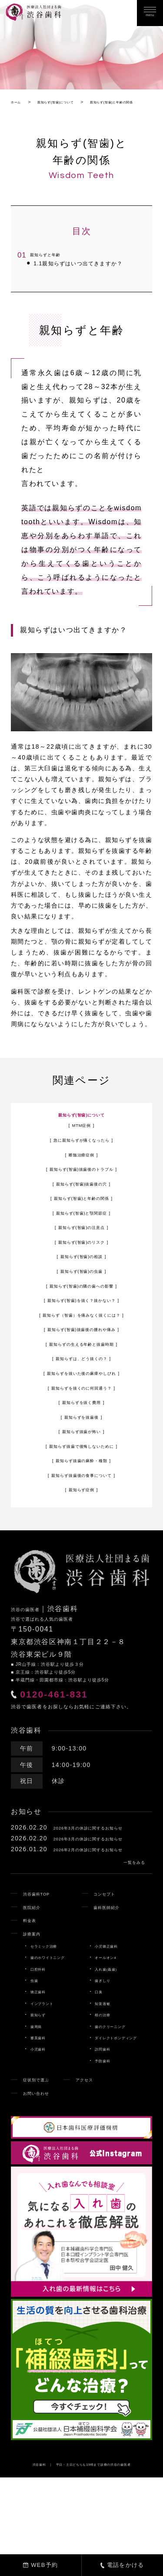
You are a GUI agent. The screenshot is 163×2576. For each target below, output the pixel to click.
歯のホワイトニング (56, 2038)
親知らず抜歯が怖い (81, 1463)
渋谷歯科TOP (43, 1974)
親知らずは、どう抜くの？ (81, 1390)
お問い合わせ (43, 2173)
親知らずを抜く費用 (81, 1434)
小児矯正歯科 (112, 2027)
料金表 (33, 2001)
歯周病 (39, 2107)
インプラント (47, 2084)
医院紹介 (36, 1987)
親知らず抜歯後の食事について (82, 1507)
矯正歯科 (41, 2073)
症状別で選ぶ (43, 2160)
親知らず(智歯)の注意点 (81, 1248)
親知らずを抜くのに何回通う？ (82, 1419)
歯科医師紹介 (113, 1987)
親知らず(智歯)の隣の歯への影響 (81, 1306)
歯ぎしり (106, 2061)
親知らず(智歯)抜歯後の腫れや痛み (81, 1361)
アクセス (106, 2160)
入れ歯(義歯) (111, 2050)
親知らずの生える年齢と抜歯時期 (81, 1376)
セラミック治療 (50, 2027)
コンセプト (110, 1974)
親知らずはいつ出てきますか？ (73, 280)
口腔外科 (41, 2050)
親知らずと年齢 (47, 268)
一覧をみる (124, 1941)
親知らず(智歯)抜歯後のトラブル (81, 1190)
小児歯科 (41, 2130)
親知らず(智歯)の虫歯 (81, 1292)
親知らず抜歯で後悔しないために (81, 1478)
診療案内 (36, 2014)
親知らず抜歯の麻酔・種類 (81, 1492)
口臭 (100, 2073)
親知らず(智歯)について (81, 1133)
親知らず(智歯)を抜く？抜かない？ (81, 1321)
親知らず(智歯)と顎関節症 (81, 1233)
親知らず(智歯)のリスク (81, 1263)
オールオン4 (111, 2038)
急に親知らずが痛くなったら (81, 1161)
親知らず (41, 2096)
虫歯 (36, 2061)
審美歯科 (41, 2118)
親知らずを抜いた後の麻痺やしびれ (81, 1405)
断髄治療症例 (81, 1175)
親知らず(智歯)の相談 (81, 1277)
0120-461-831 (76, 1732)
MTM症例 (81, 1146)
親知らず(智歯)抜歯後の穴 (81, 1204)
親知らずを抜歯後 (81, 1448)
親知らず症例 (81, 1521)
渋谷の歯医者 (34, 1641)
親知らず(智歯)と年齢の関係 (81, 1219)
